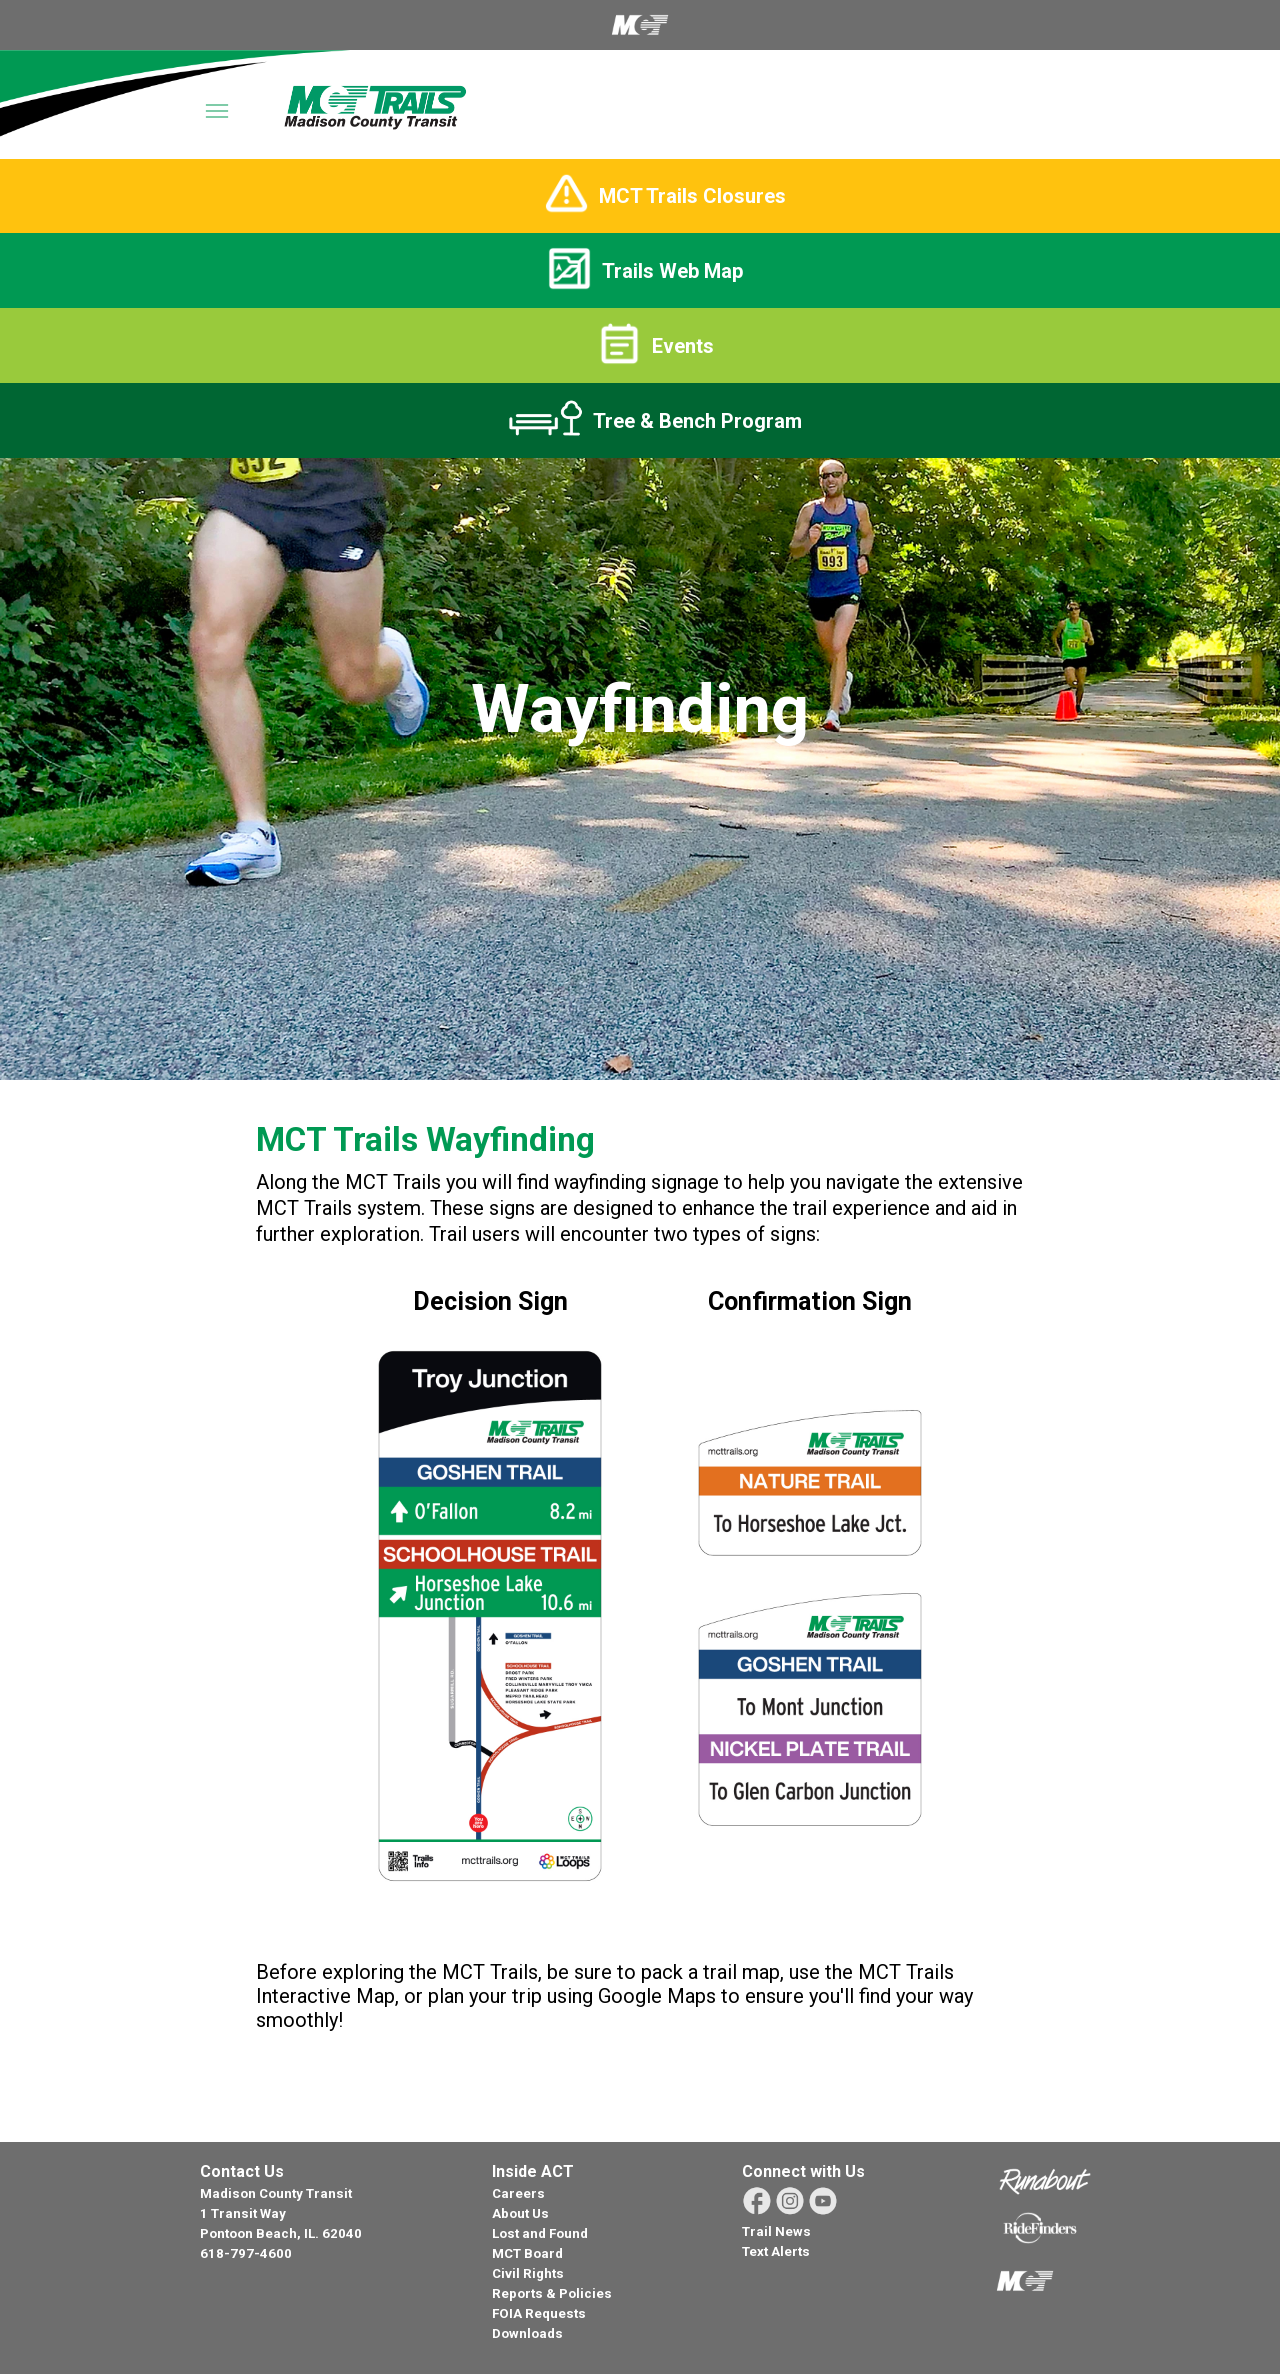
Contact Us (242, 2171)
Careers (518, 2193)
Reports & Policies (552, 2293)
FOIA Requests (539, 2313)
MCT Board (527, 2253)
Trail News (776, 2231)
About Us (520, 2213)
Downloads (527, 2333)
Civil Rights (528, 2273)
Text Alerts (776, 2251)
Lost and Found (540, 2233)
